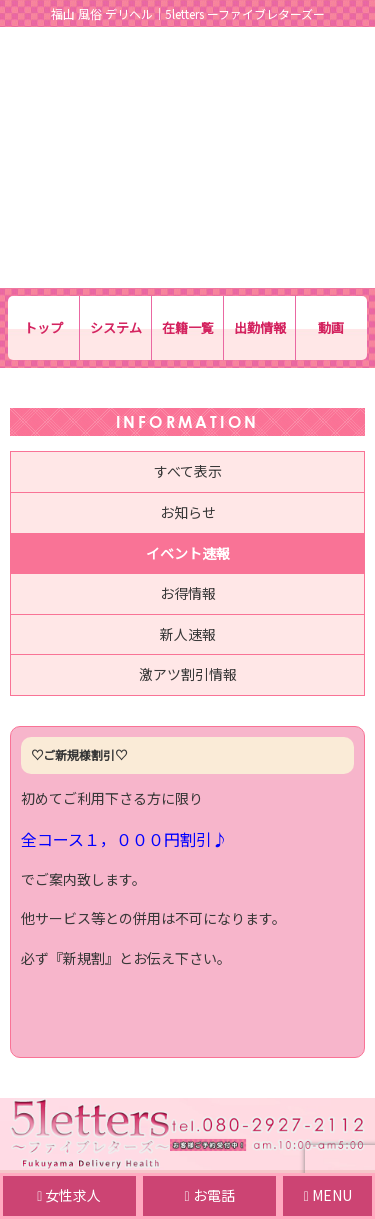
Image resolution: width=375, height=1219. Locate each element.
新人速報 (188, 634)
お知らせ (188, 512)
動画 (331, 327)
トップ (43, 327)
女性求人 (69, 1195)
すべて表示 (188, 471)
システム (116, 327)
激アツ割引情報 (188, 674)
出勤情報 (260, 327)
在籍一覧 (188, 327)
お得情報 (188, 593)
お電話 (210, 1195)
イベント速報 (188, 553)
